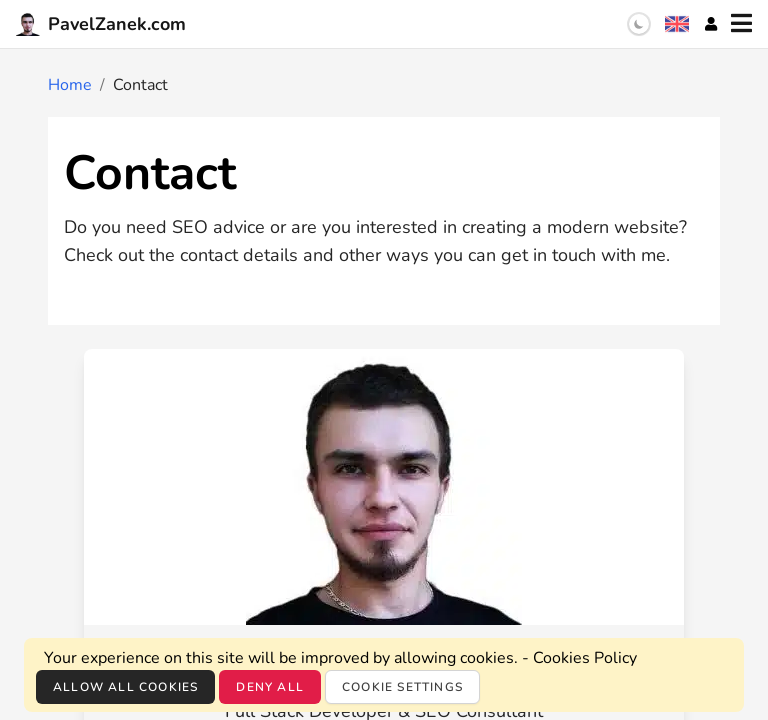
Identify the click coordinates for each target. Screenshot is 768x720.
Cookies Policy (585, 658)
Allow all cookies (125, 687)
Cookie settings (402, 687)
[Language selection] (677, 24)
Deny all (270, 687)
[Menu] (741, 24)
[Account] (711, 24)
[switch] (639, 24)
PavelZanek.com (101, 24)
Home (70, 85)
